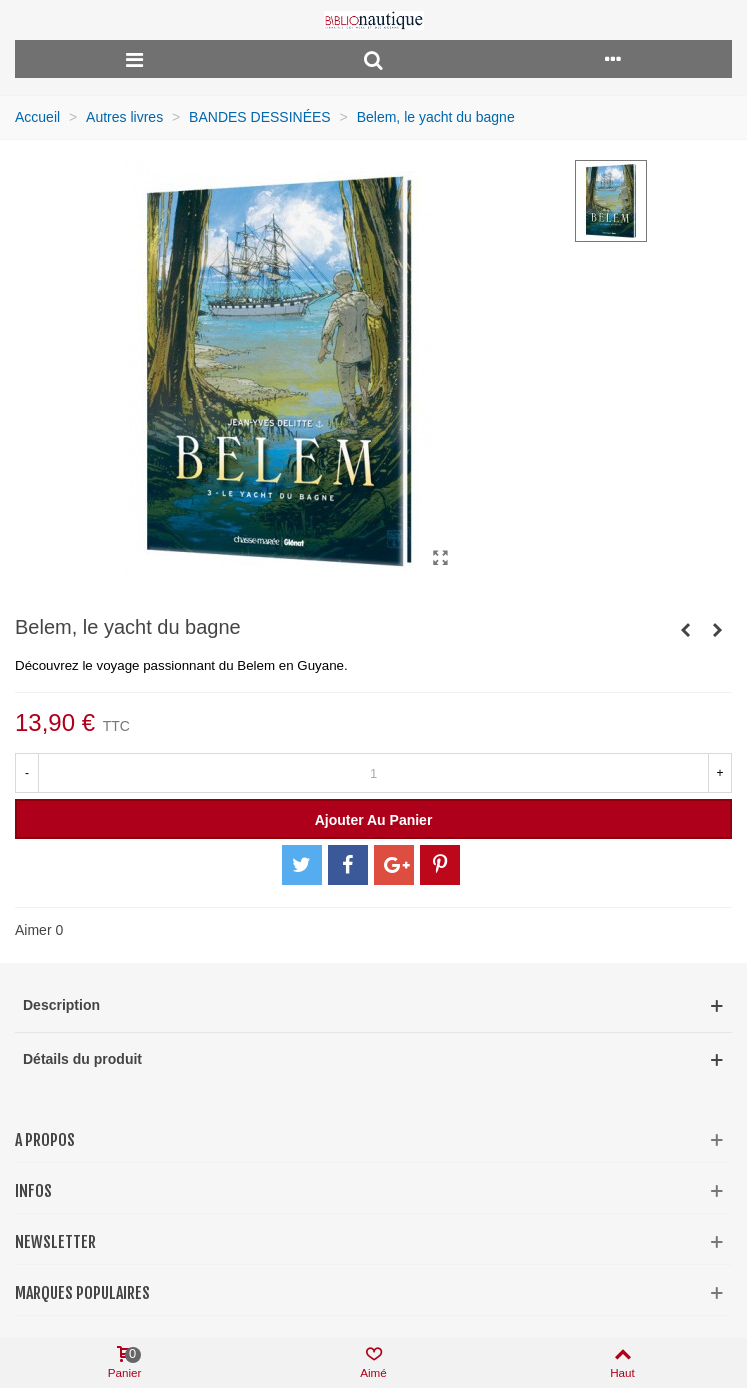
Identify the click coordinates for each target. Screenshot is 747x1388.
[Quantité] (373, 773)
